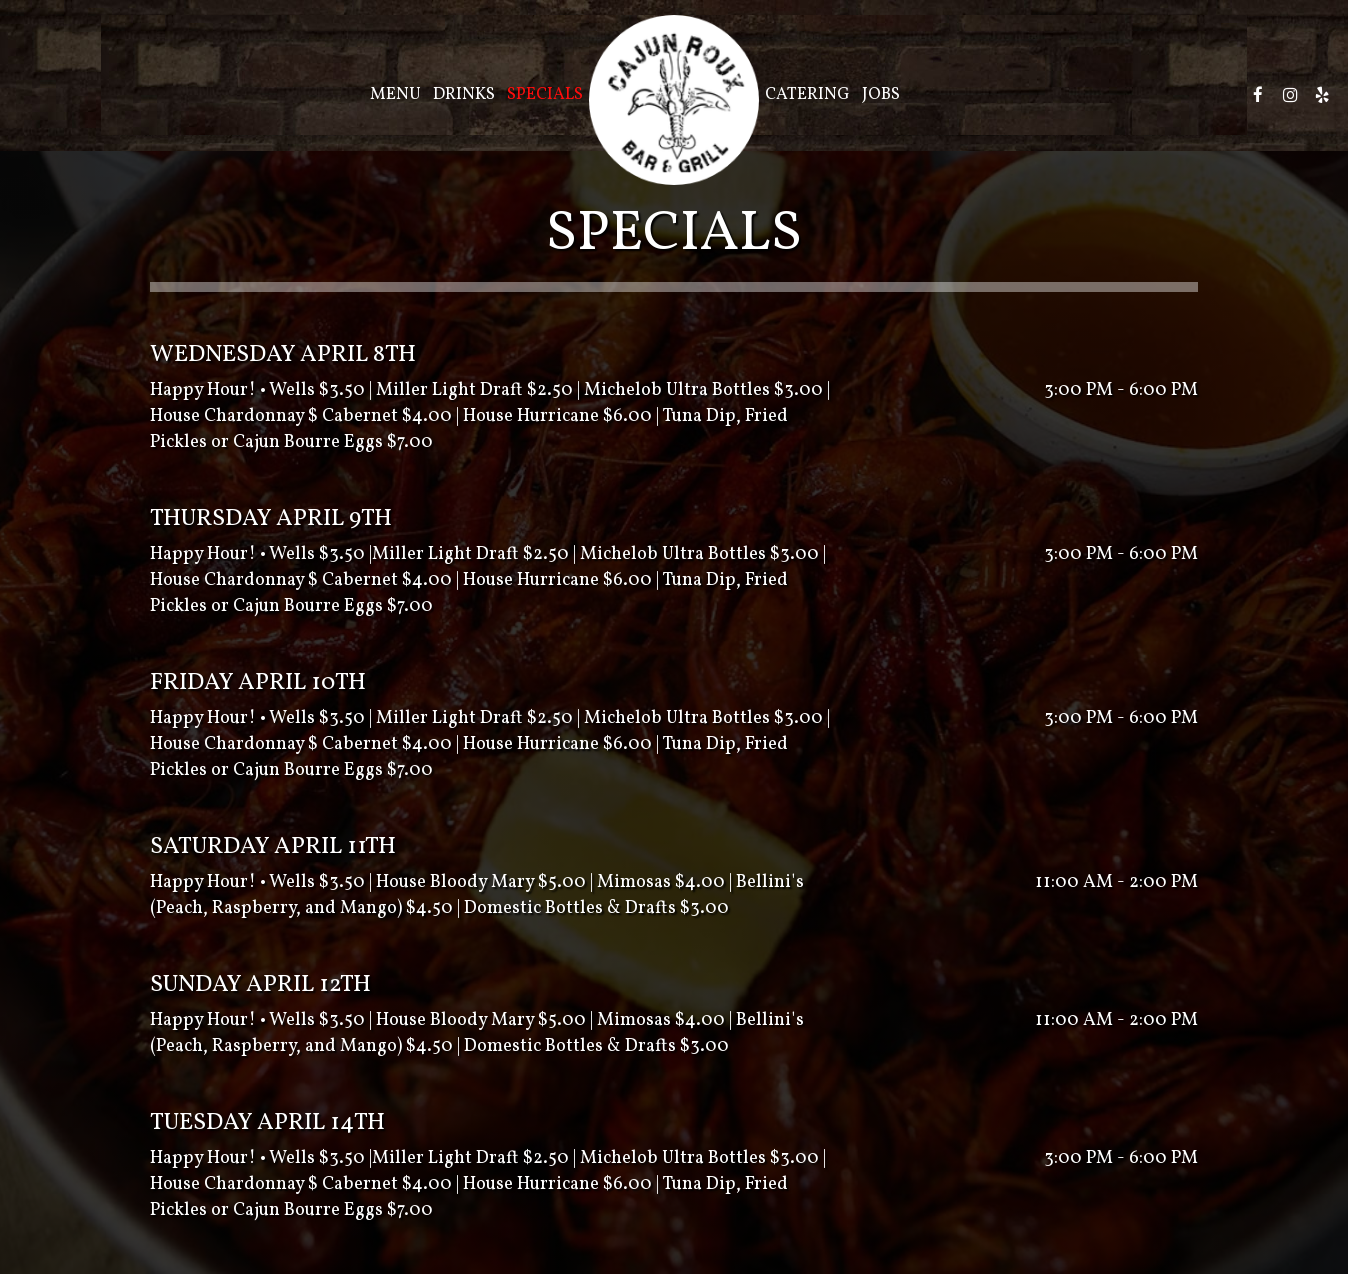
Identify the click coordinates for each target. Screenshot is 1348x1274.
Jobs (881, 95)
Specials (545, 95)
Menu (395, 95)
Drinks (464, 95)
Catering (807, 95)
